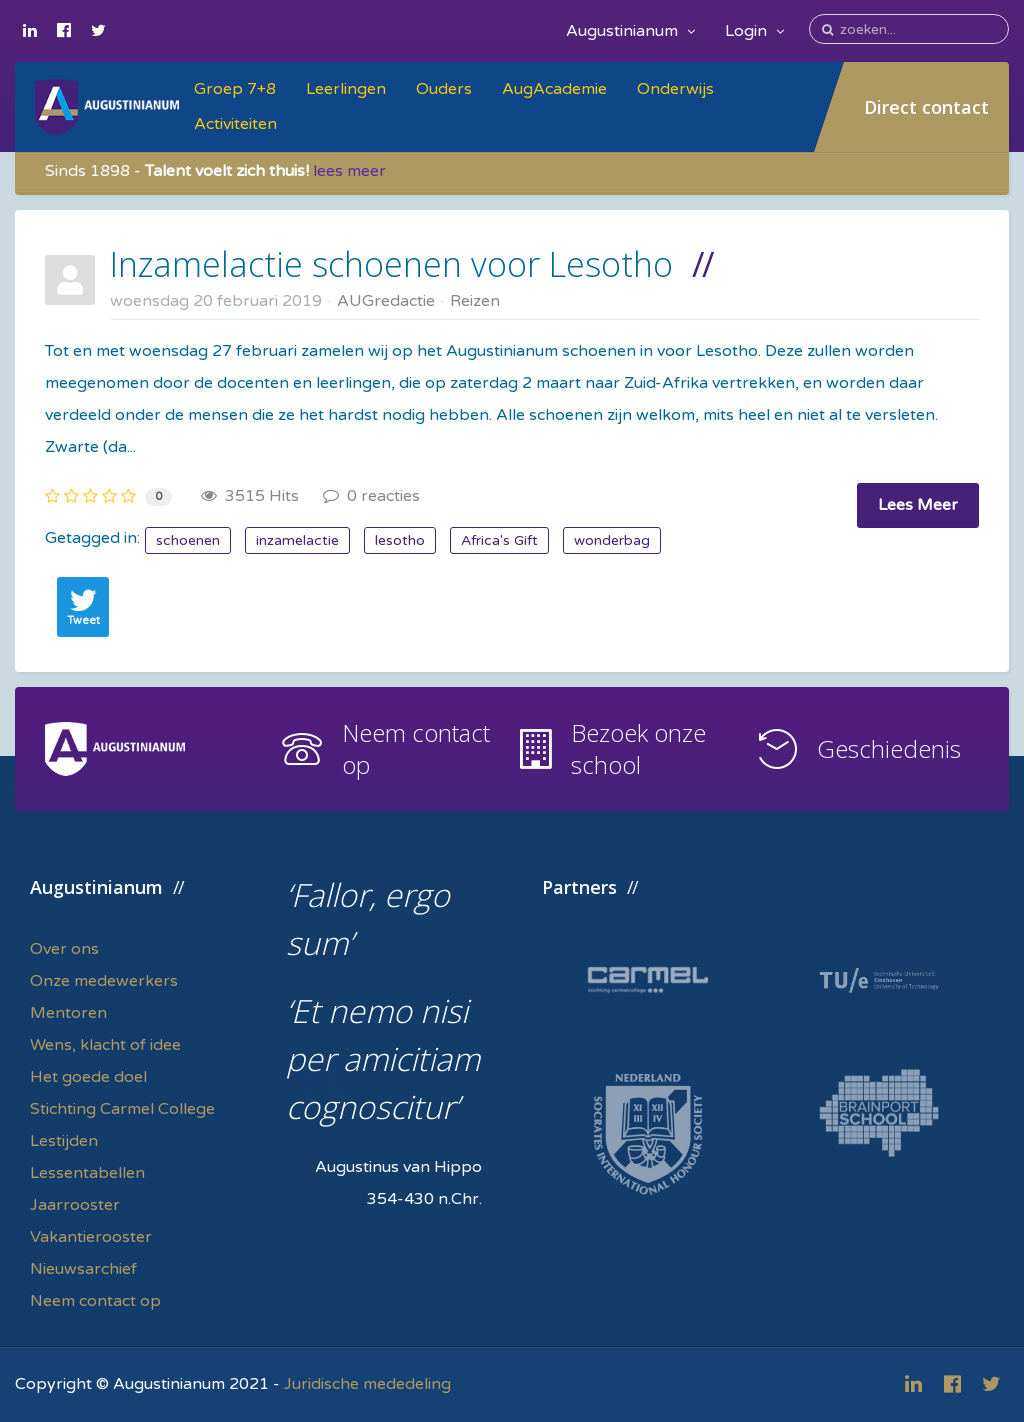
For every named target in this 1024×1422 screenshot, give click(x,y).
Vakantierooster (91, 1237)
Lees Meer (918, 505)
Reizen (475, 301)
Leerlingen (346, 89)
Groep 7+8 (235, 89)
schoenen (188, 540)
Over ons (64, 949)
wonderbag (612, 540)
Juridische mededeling (367, 1384)
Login (754, 31)
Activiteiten (235, 124)
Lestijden (64, 1141)
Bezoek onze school (638, 748)
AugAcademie (554, 89)
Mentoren (68, 1013)
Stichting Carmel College (122, 1109)
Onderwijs (675, 89)
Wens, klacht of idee (105, 1045)
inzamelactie (297, 540)
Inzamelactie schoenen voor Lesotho (391, 264)
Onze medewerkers (104, 981)
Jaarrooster (75, 1205)
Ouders (444, 89)
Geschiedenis (889, 748)
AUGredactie (386, 301)
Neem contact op (416, 748)
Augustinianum (630, 31)
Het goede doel (88, 1077)
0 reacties (371, 496)
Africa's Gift (499, 540)
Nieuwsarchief (83, 1269)
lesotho (400, 540)
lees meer (349, 171)
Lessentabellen (87, 1173)
